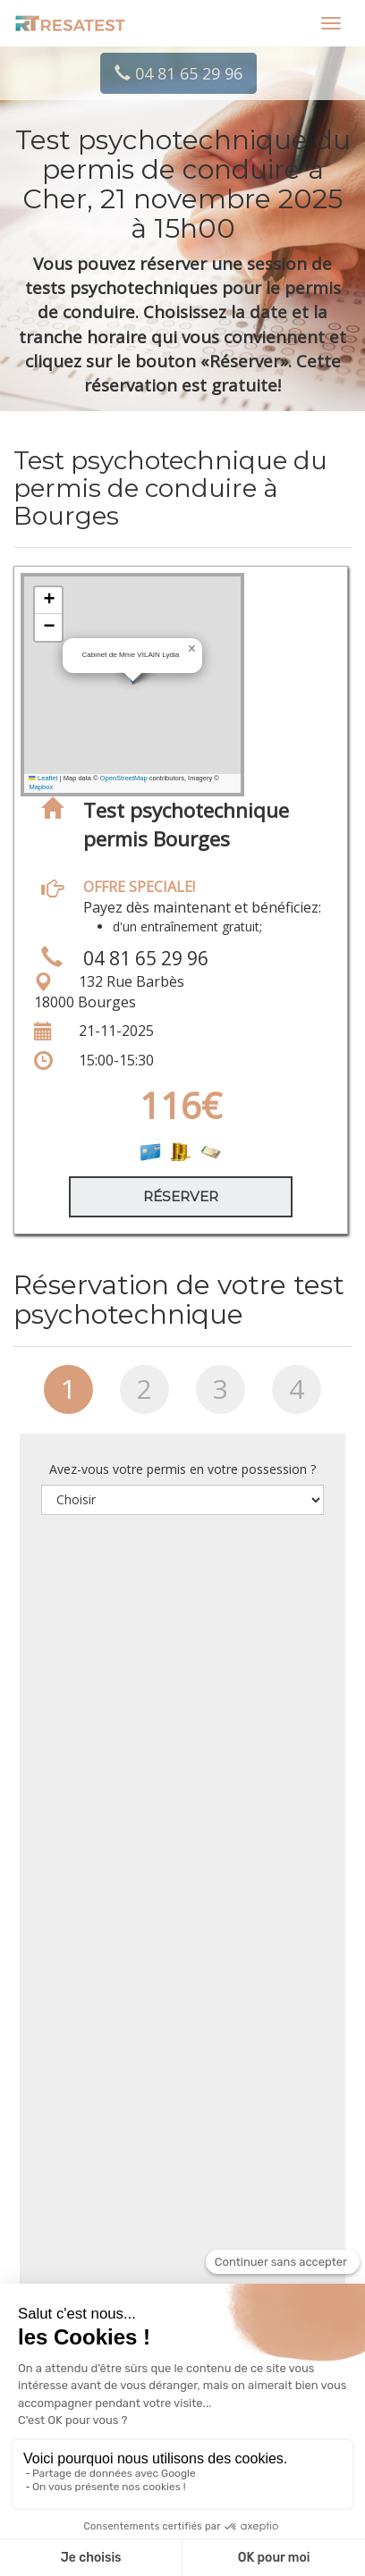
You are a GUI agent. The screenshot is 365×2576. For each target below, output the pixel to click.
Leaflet (43, 778)
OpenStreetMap (124, 778)
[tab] (68, 1396)
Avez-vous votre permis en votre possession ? (182, 1469)
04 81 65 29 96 (178, 73)
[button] (191, 649)
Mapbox (41, 787)
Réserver (180, 1196)
